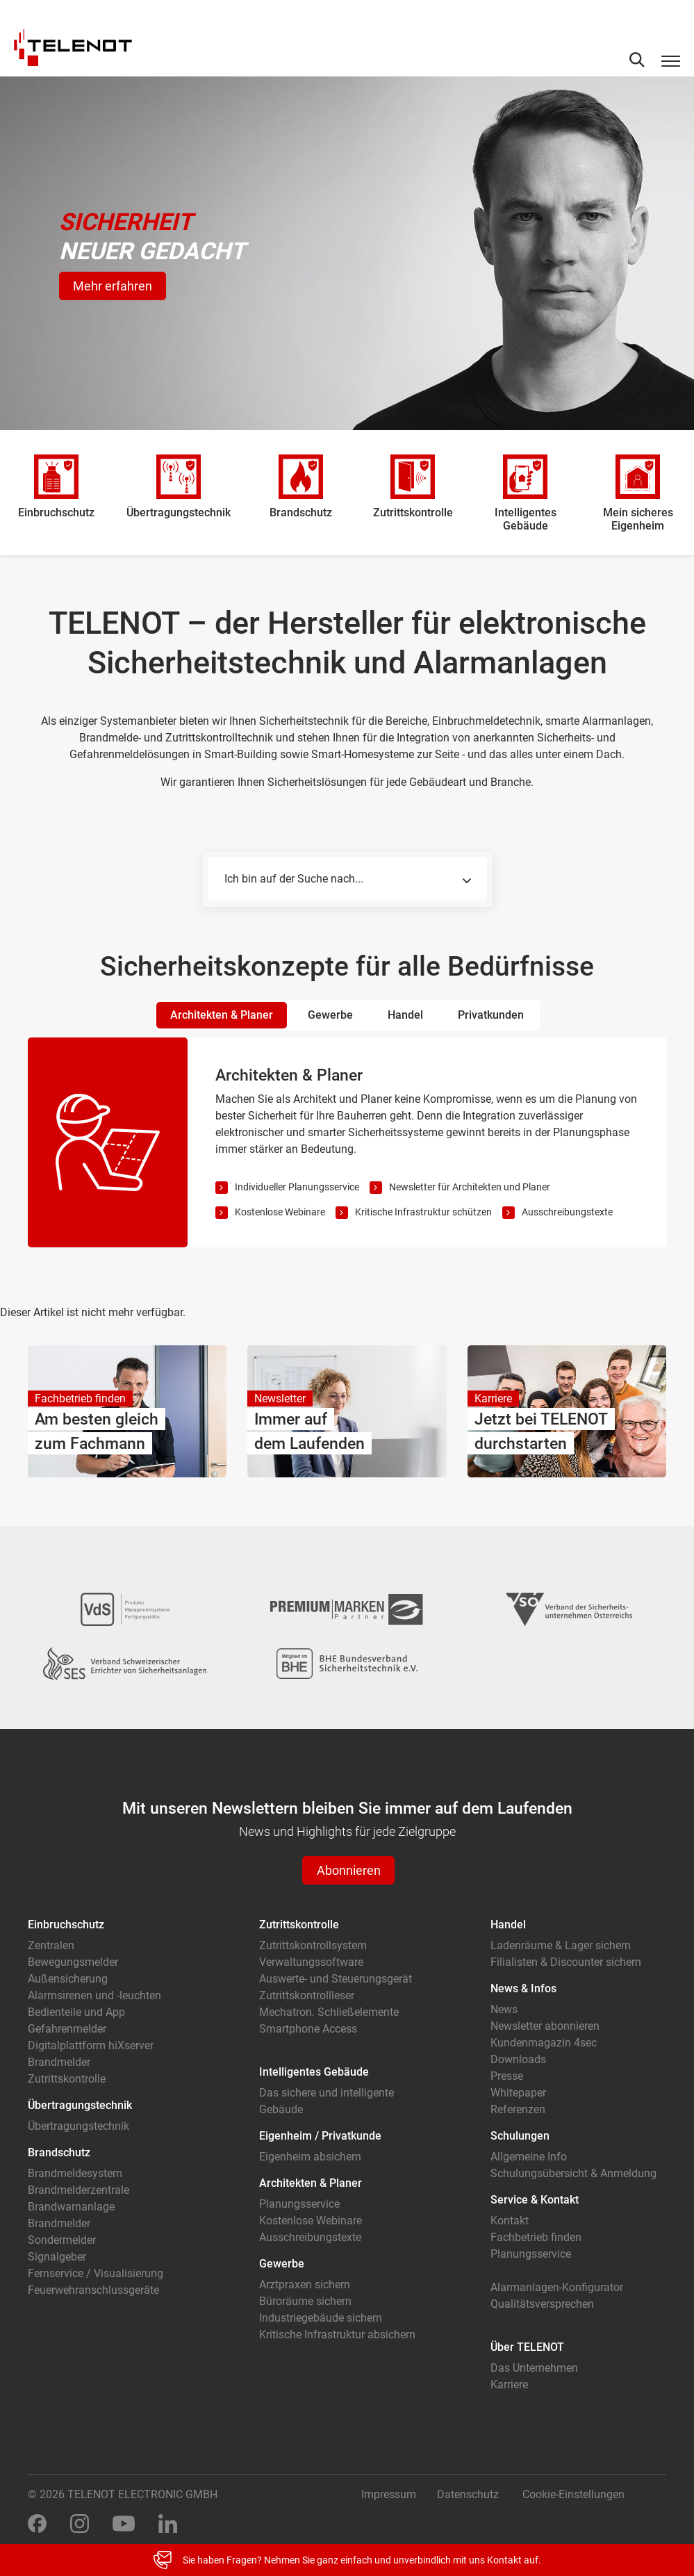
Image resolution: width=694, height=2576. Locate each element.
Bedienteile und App (76, 2012)
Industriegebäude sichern (320, 2317)
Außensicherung (68, 1978)
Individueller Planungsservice (297, 1186)
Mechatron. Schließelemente (329, 2012)
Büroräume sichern (305, 2301)
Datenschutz (468, 2494)
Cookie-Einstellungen (573, 2494)
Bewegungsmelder (73, 1962)
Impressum (388, 2494)
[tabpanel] (347, 1142)
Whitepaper (518, 2092)
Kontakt (509, 2220)
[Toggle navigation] (670, 60)
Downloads (518, 2059)
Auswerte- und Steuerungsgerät (335, 1978)
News (504, 2009)
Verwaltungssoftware (311, 1962)
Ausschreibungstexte (567, 1211)
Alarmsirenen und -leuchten (94, 1995)
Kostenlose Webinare (280, 1211)
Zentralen (51, 1945)
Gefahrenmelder (67, 2028)
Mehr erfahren (112, 286)
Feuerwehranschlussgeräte (93, 2290)
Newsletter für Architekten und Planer (469, 1186)
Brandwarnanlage (71, 2206)
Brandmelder (59, 2062)
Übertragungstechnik (78, 2126)
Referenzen (517, 2109)
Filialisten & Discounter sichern (565, 1962)
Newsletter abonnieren (545, 2026)
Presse (506, 2076)
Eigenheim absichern (310, 2156)
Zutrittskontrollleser (306, 1995)
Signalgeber (57, 2256)
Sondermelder (62, 2240)
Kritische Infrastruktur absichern (337, 2334)
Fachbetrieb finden (535, 2237)
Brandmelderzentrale (78, 2190)
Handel (405, 1015)
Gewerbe (330, 1015)
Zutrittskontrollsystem (313, 1945)
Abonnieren (349, 1870)
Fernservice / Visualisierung (95, 2273)
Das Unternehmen (534, 2367)
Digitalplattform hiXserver (91, 2045)
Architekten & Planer (221, 1015)
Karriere (509, 2384)
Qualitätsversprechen (542, 2304)
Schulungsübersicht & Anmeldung (573, 2173)
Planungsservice (299, 2203)
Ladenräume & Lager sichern (560, 1945)
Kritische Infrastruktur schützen (423, 1211)
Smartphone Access (308, 2028)
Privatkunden (491, 1015)
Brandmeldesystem (75, 2173)
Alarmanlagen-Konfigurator (556, 2287)
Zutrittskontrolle (67, 2078)
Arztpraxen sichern (304, 2284)
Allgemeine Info (528, 2156)
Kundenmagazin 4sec (543, 2042)
